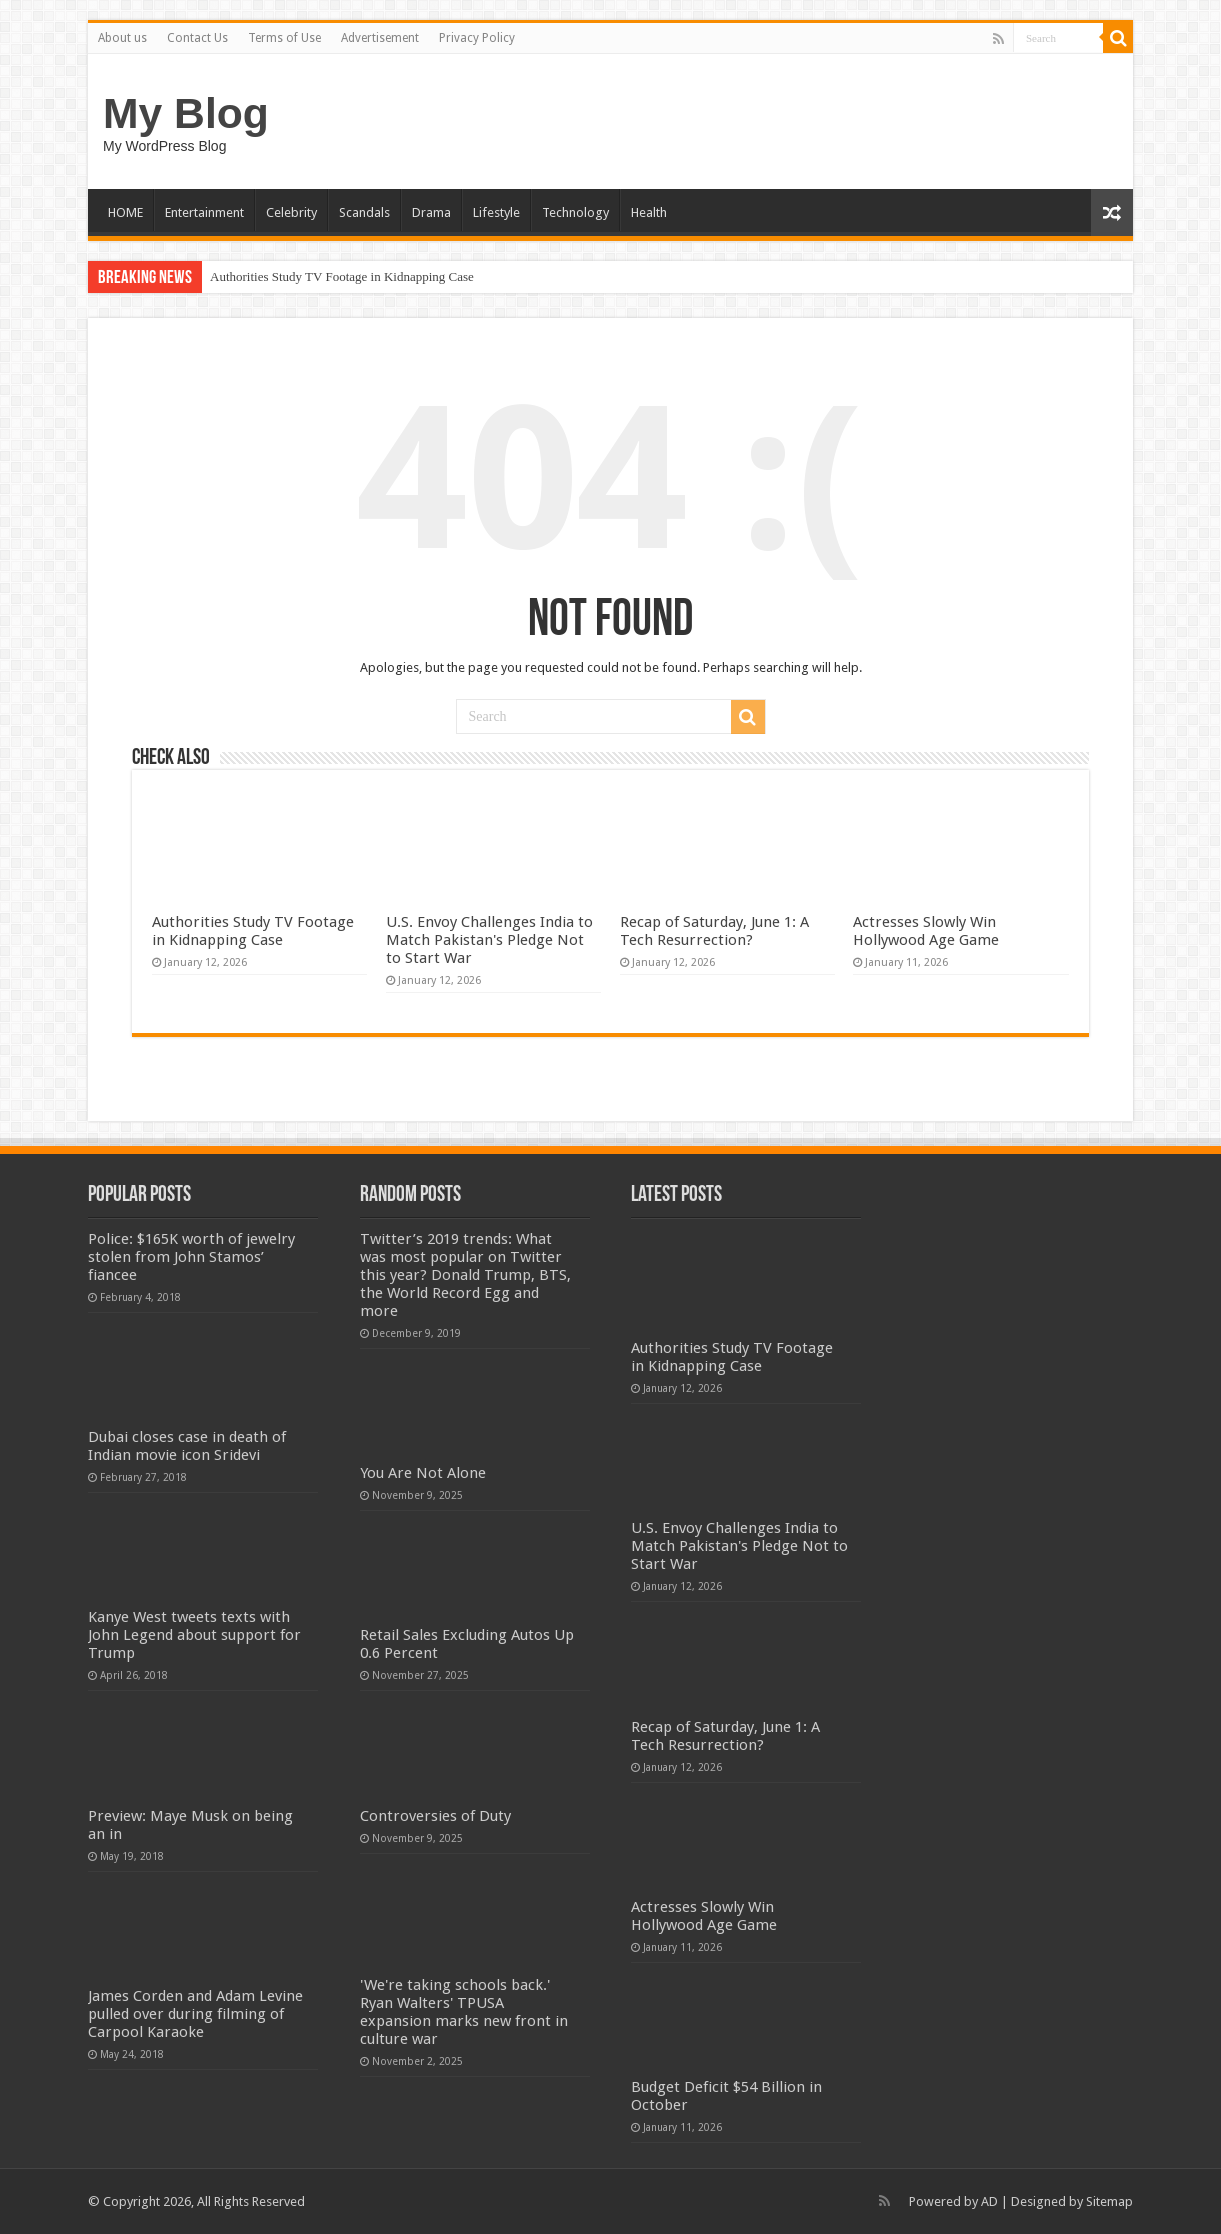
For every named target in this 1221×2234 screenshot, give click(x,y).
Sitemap (1109, 2201)
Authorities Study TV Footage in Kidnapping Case (342, 276)
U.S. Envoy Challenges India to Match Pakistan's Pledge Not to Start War (489, 940)
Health (649, 212)
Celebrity (291, 212)
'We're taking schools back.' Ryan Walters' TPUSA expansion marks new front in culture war (464, 2012)
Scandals (364, 212)
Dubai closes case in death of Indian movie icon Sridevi (187, 1446)
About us (122, 38)
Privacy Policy (477, 38)
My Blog (186, 113)
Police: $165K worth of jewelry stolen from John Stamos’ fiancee (191, 1257)
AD (989, 2201)
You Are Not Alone (423, 1473)
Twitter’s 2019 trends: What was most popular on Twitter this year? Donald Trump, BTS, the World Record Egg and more (465, 1275)
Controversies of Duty (435, 1816)
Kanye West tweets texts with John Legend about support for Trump (194, 1635)
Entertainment (204, 212)
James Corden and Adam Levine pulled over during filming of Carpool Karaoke (195, 2014)
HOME (125, 212)
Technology (575, 212)
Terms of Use (284, 38)
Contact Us (197, 38)
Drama (431, 212)
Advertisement (380, 38)
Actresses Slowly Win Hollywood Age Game (926, 931)
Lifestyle (496, 212)
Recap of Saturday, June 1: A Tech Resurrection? (714, 931)
